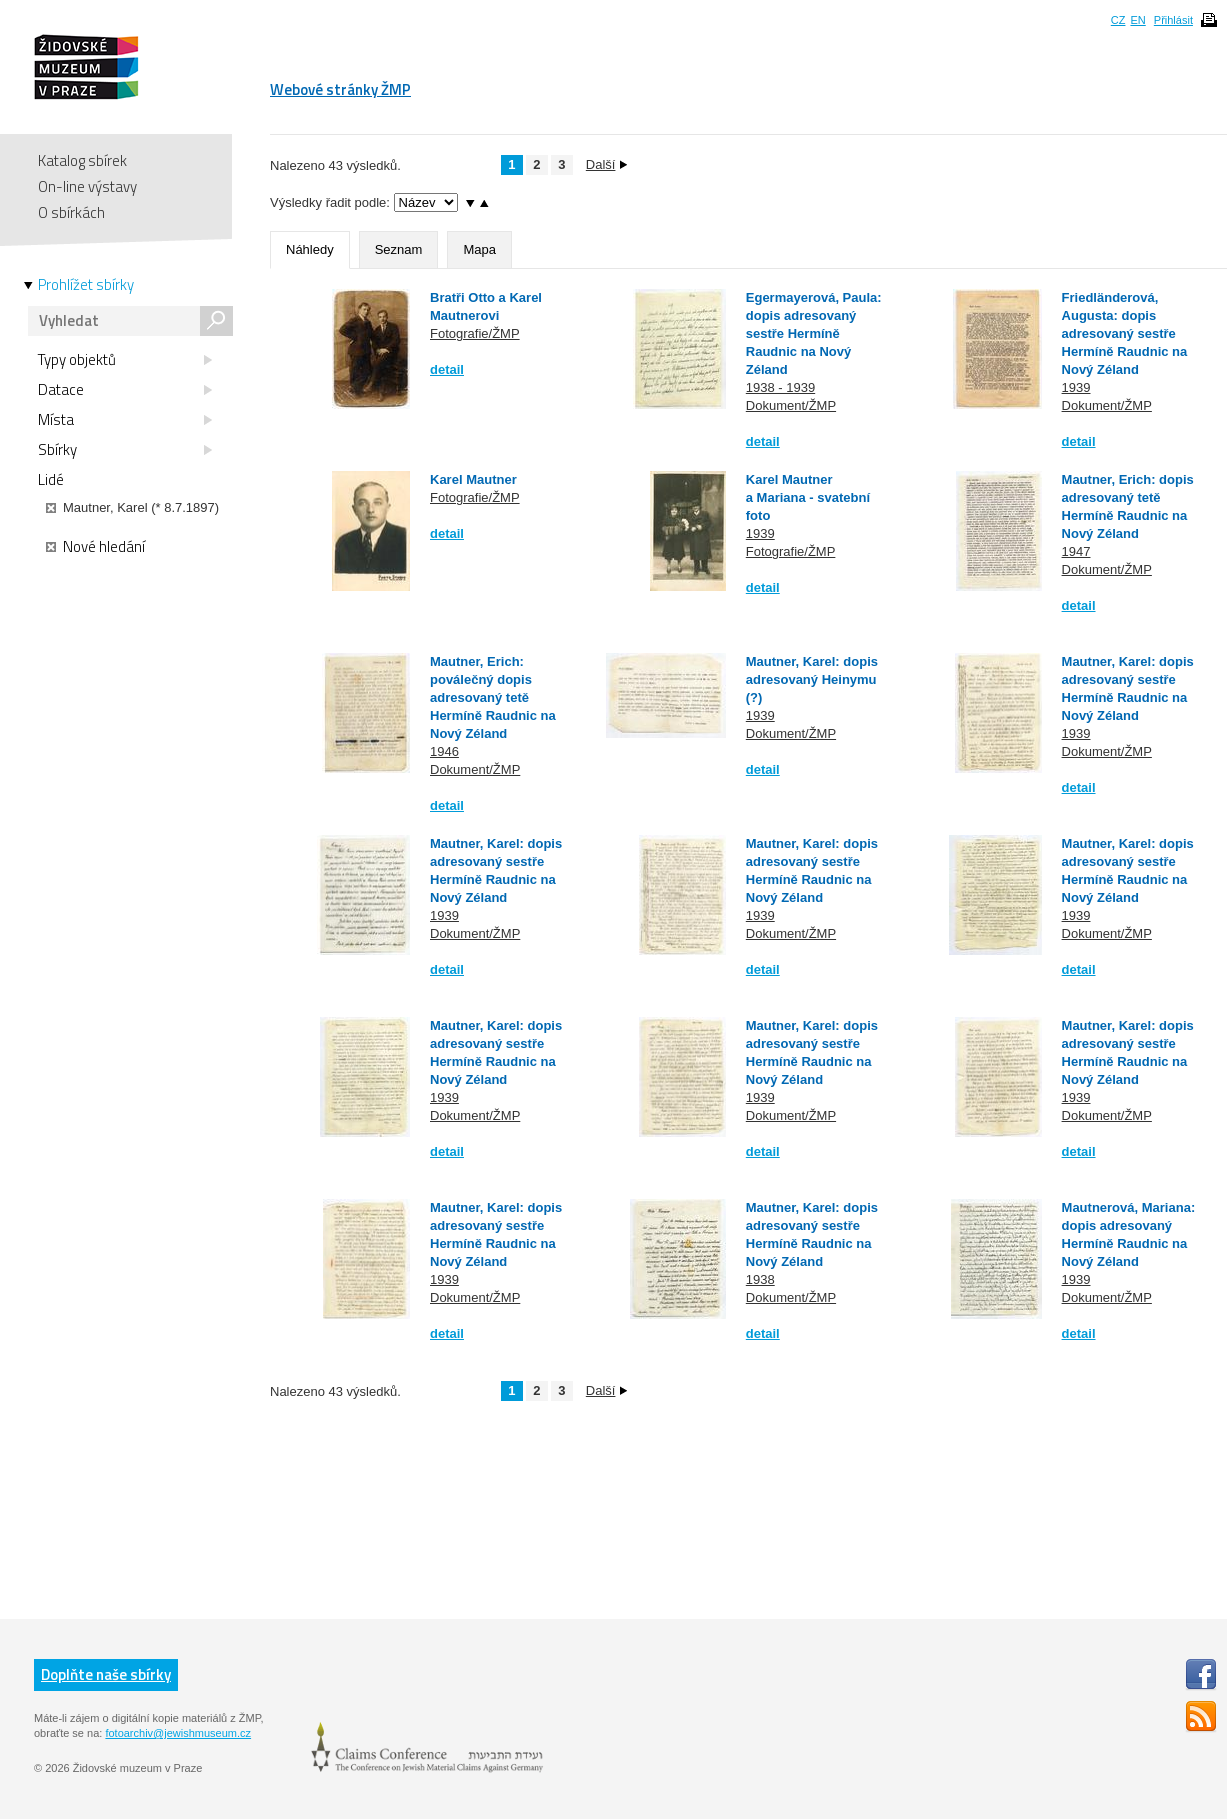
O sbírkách (71, 212)
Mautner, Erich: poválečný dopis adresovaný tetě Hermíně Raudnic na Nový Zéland (493, 697)
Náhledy (310, 249)
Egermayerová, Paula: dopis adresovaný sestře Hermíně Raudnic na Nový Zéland (814, 333)
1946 (444, 751)
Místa (125, 420)
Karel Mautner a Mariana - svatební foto (808, 497)
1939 (1076, 387)
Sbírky (125, 450)
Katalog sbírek (82, 160)
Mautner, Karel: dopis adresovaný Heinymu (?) (812, 679)
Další (607, 164)
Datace (125, 390)
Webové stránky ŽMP (340, 89)
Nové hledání (95, 547)
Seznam (399, 249)
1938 (760, 1279)
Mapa (479, 249)
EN (1137, 20)
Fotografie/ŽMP (475, 333)
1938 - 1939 (780, 387)
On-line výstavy (87, 186)
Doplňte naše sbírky (106, 1674)
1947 (1076, 551)
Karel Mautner (473, 479)
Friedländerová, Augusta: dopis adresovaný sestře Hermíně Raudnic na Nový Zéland (1125, 333)
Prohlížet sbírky (86, 285)
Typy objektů (125, 360)
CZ (1118, 20)
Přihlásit (1173, 20)
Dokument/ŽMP (791, 405)
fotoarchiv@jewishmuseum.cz (178, 1733)
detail (447, 369)
